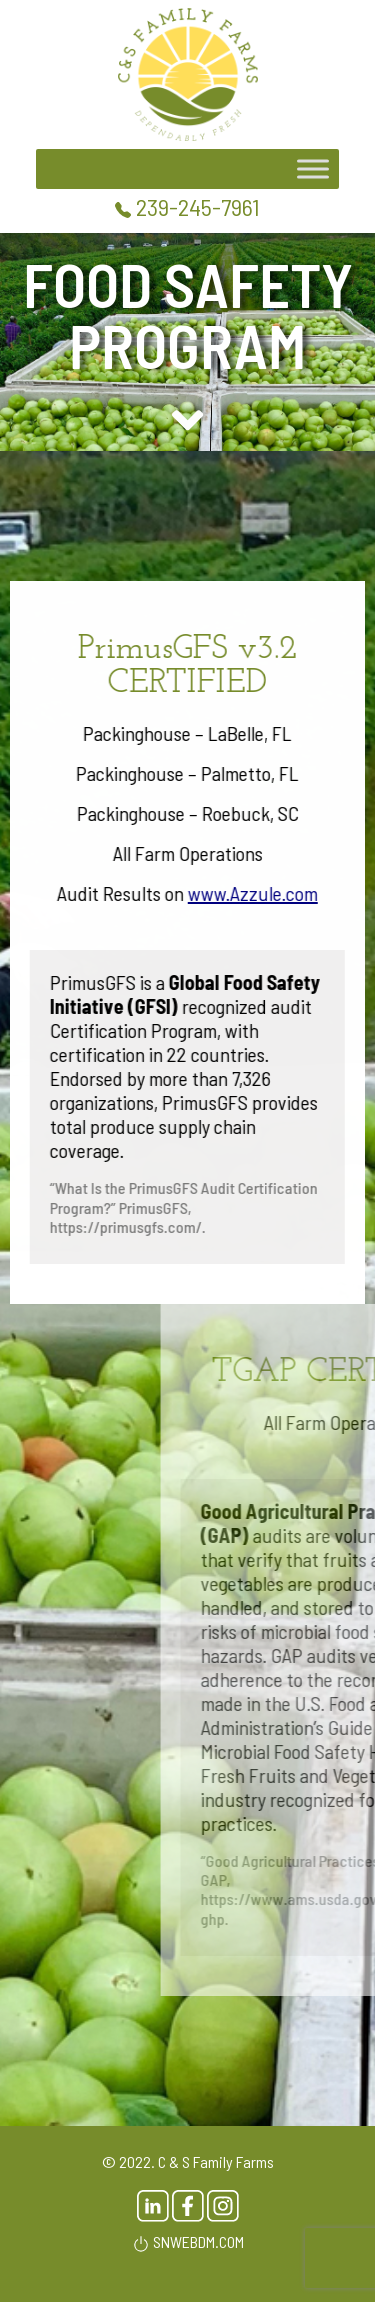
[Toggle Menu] (313, 169)
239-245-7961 (187, 206)
